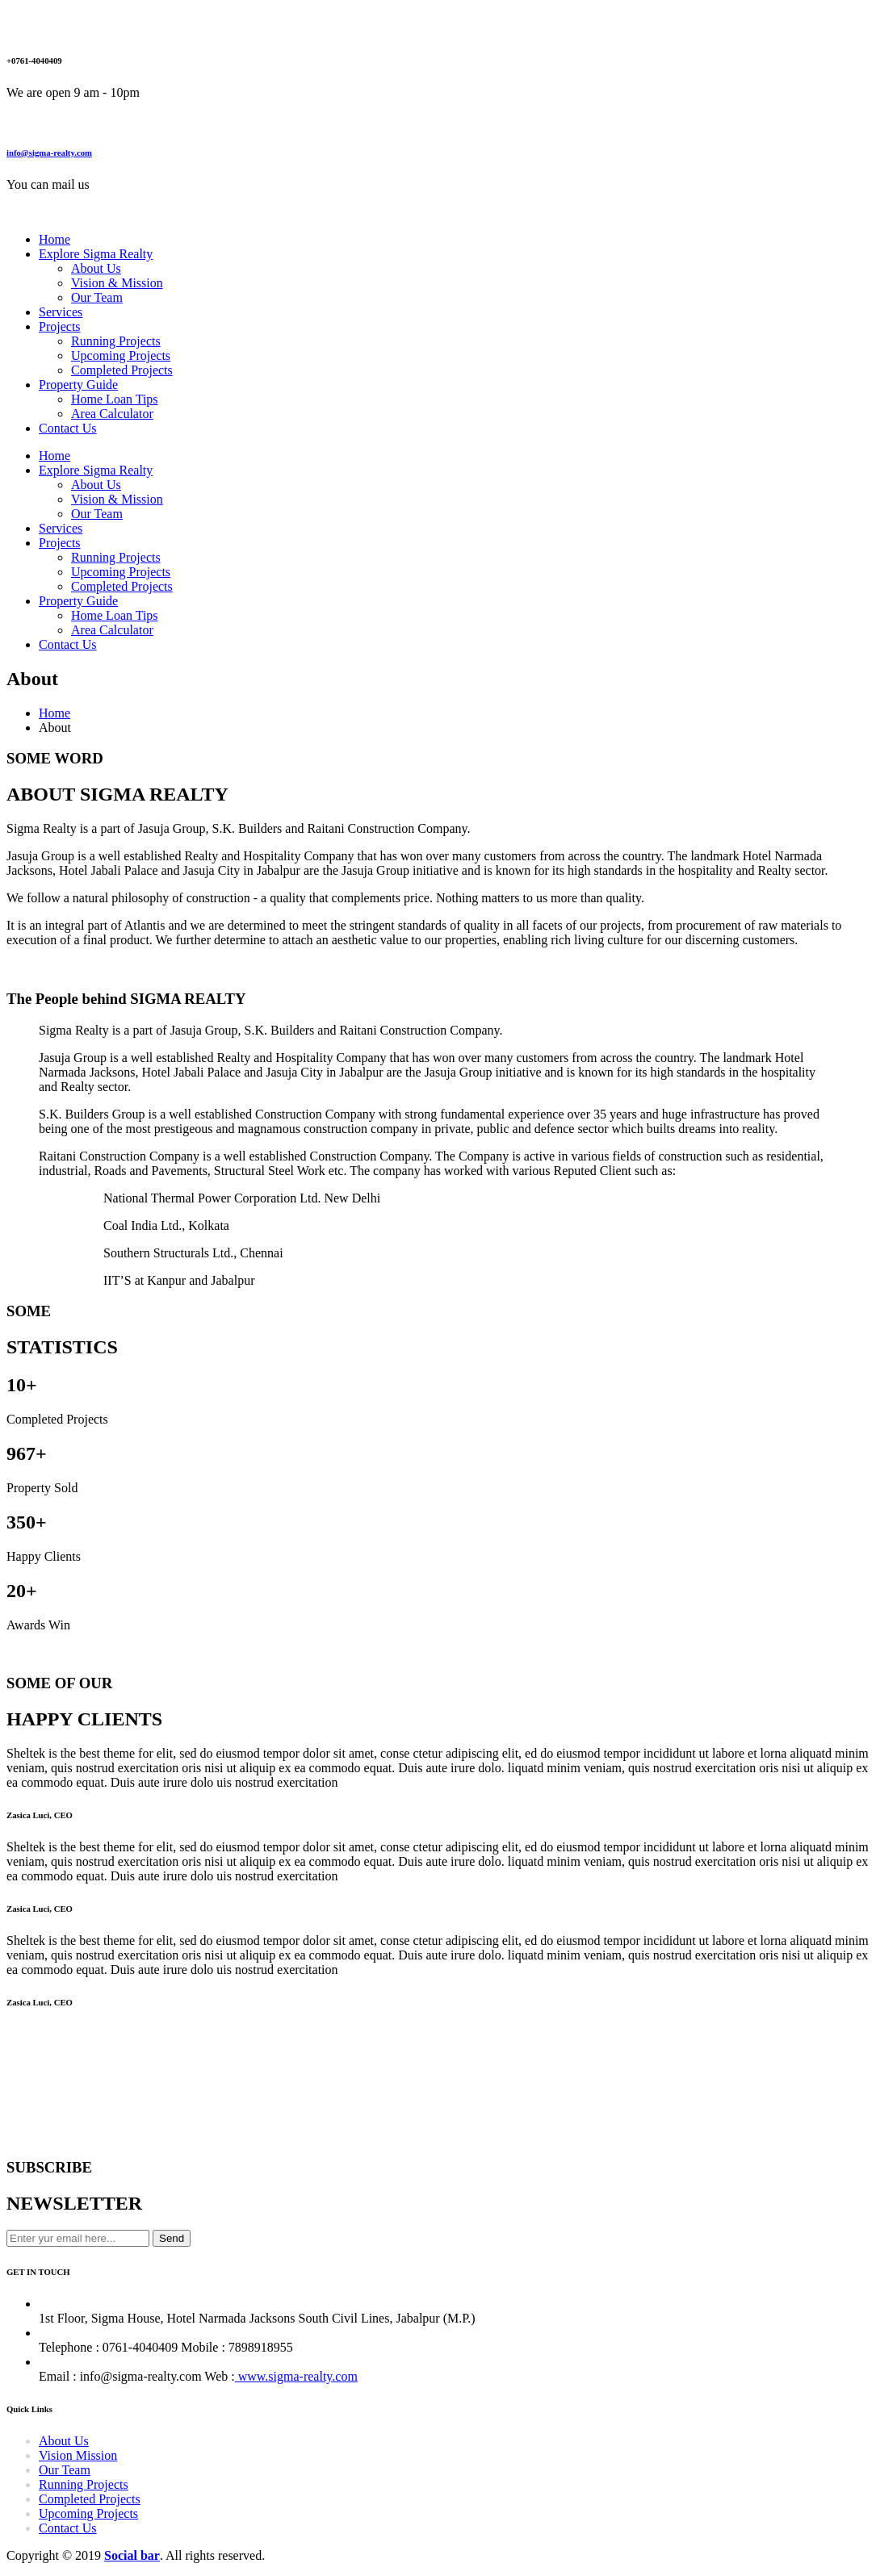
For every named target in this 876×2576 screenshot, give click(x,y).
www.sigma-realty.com (296, 2376)
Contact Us (68, 428)
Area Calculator (112, 413)
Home (54, 239)
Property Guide (78, 384)
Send (171, 2238)
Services (60, 312)
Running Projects (116, 341)
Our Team (97, 297)
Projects (60, 326)
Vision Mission (78, 2455)
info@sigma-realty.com (49, 152)
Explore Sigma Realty (96, 254)
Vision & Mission (117, 283)
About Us (96, 268)
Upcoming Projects (120, 355)
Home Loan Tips (114, 399)
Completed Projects (122, 370)
